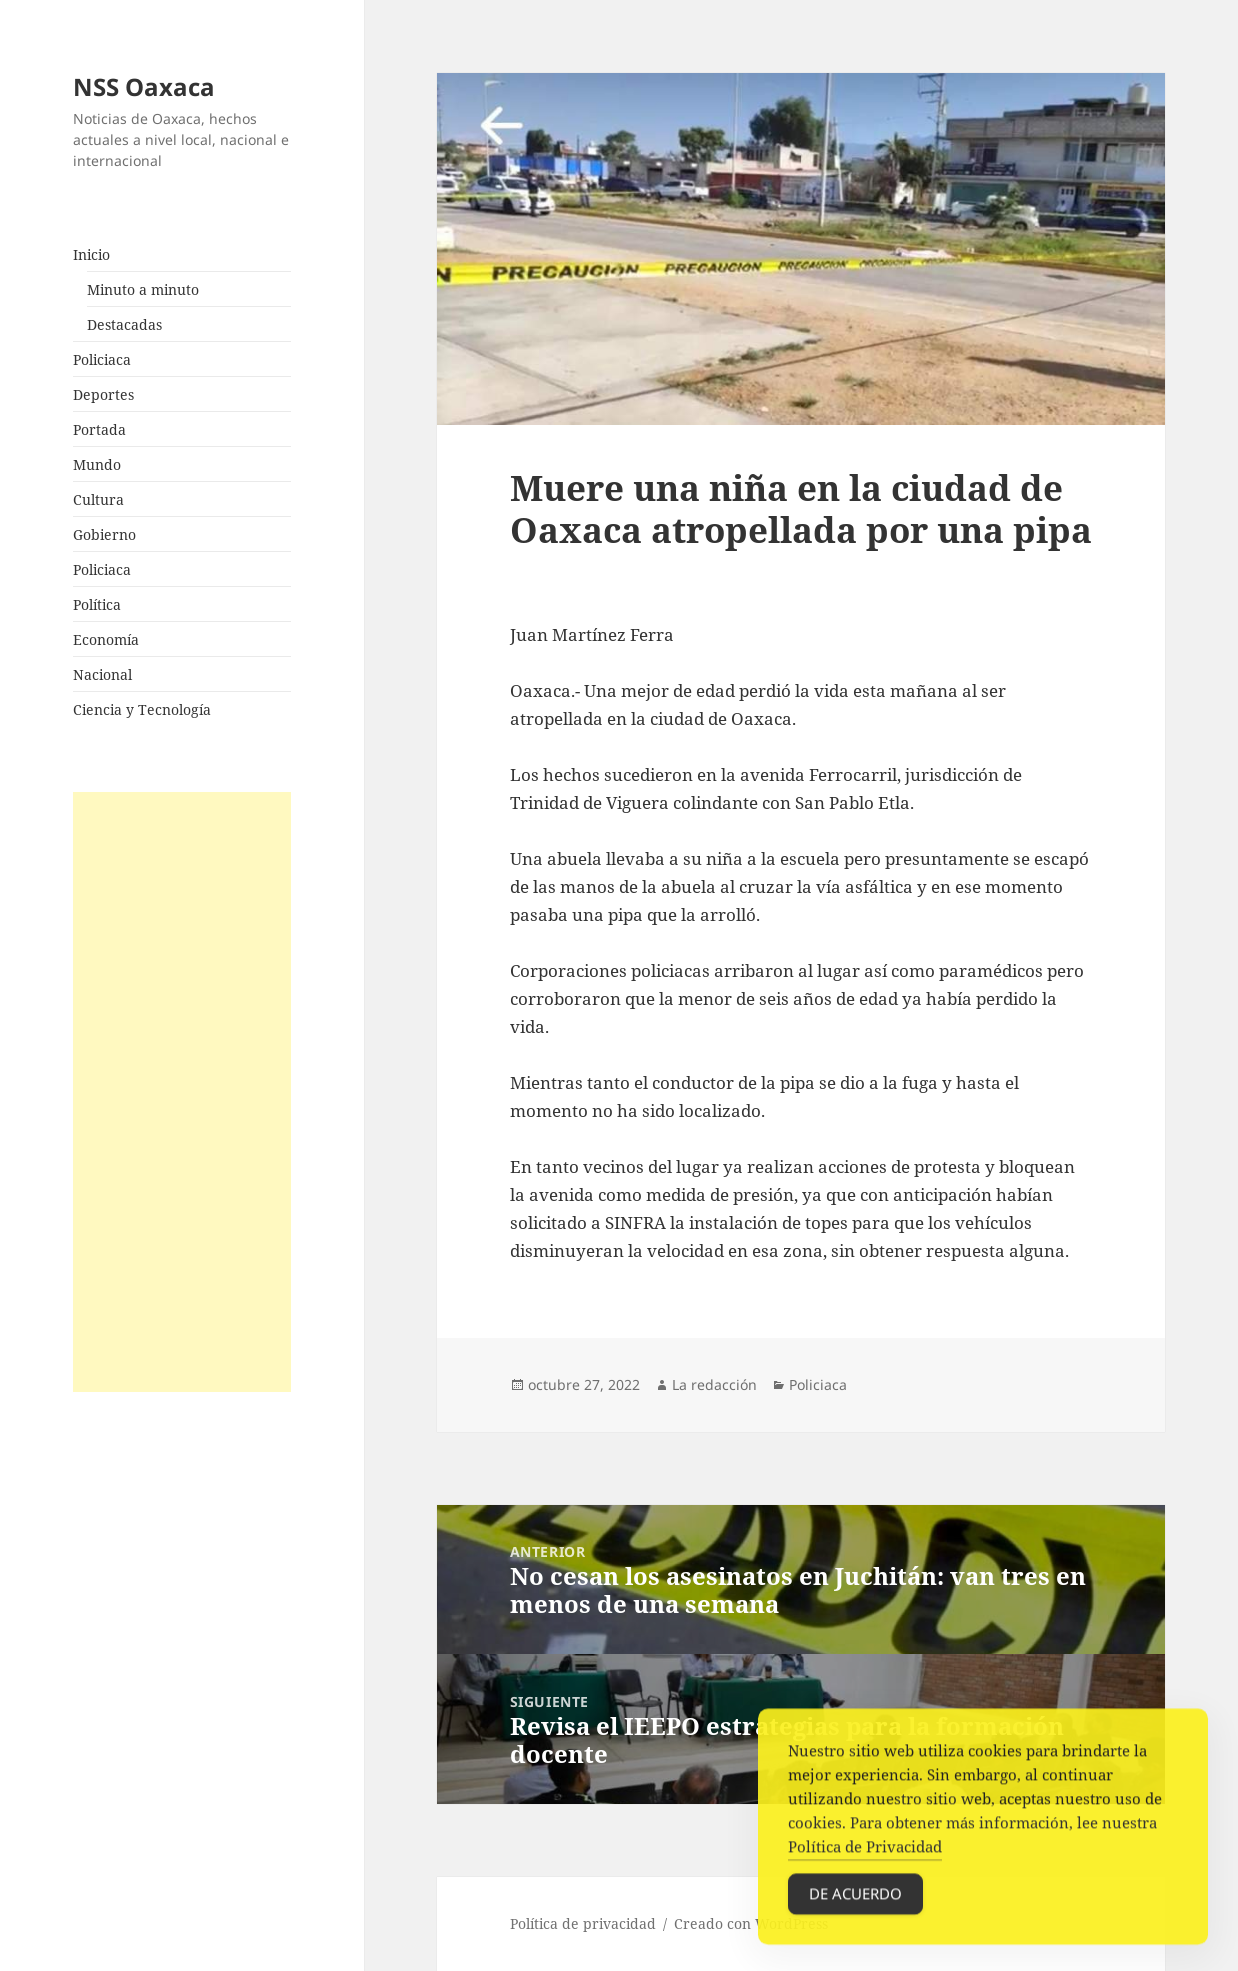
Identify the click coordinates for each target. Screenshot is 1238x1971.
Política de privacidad (583, 1923)
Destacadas (124, 324)
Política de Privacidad (865, 1858)
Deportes (103, 394)
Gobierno (104, 534)
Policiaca (102, 359)
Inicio (91, 254)
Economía (106, 639)
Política (97, 604)
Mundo (97, 464)
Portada (99, 429)
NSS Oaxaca (144, 86)
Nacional (102, 674)
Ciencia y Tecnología (142, 709)
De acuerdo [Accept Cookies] (855, 1905)
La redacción (714, 1384)
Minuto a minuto (143, 289)
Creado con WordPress (751, 1923)
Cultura (98, 499)
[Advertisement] (182, 1092)
